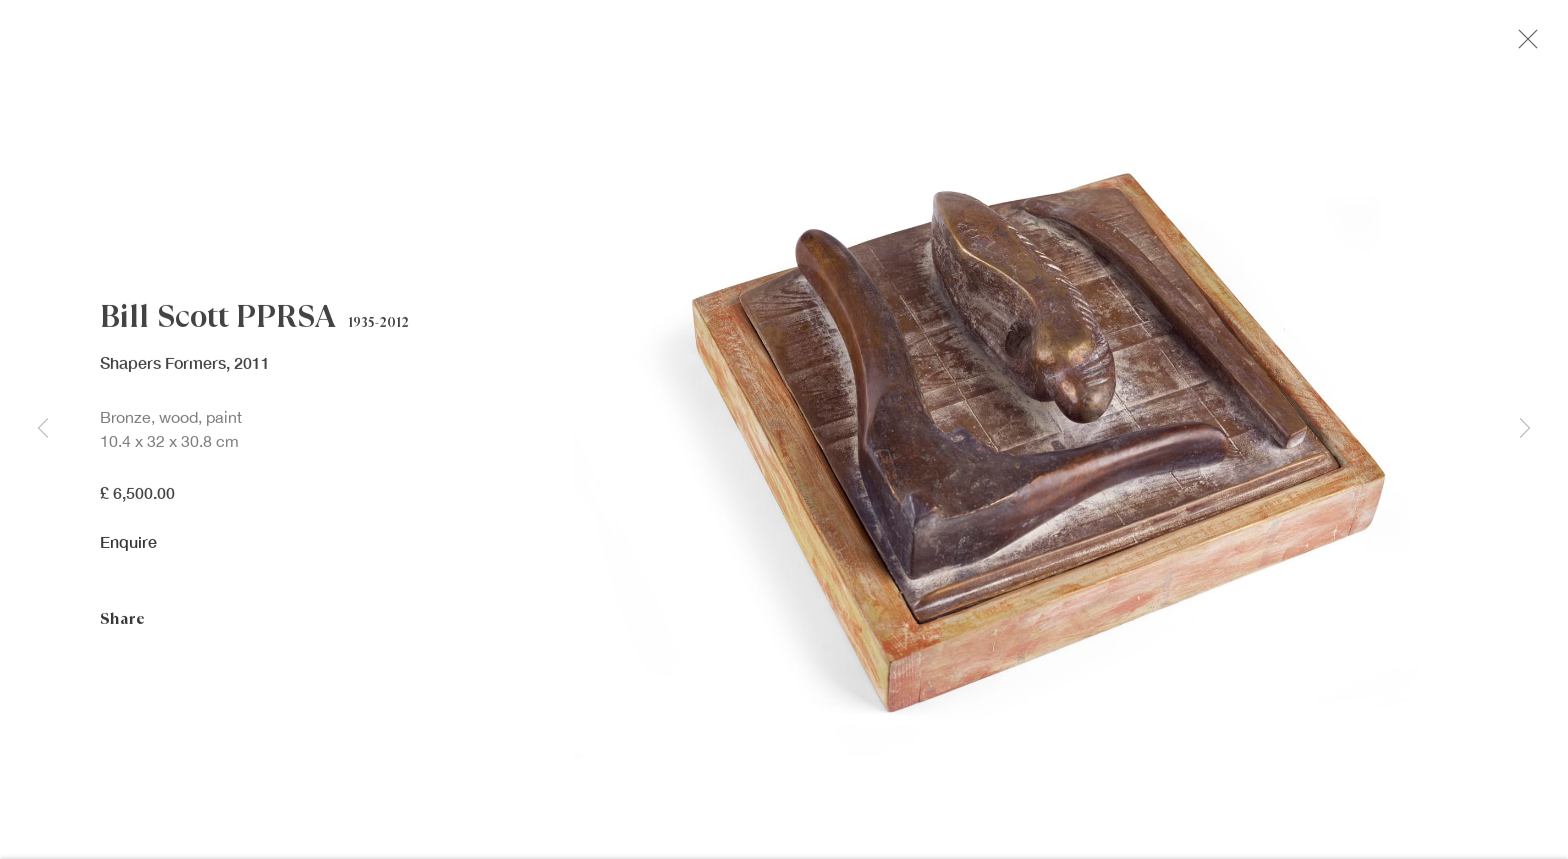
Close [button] (1530, 45)
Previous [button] (43, 429)
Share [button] (122, 624)
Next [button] (1525, 429)
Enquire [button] (128, 547)
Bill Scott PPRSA (217, 322)
